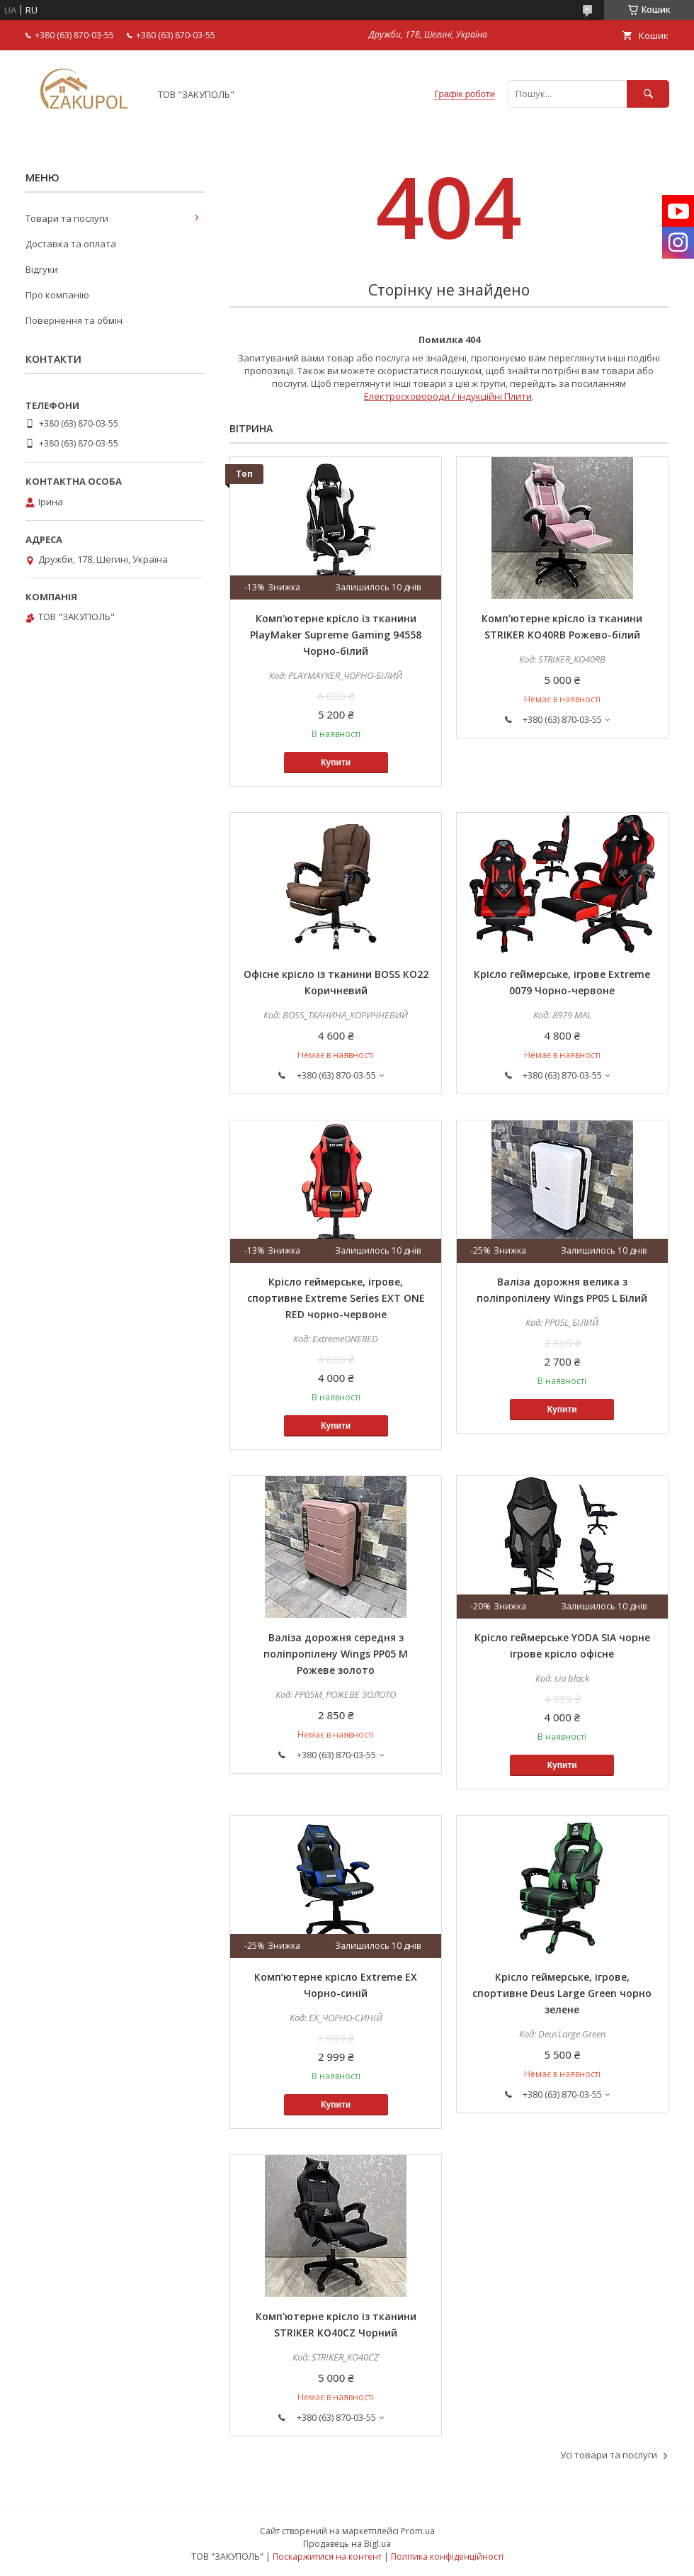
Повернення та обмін (74, 320)
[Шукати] (648, 94)
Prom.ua (418, 2531)
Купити (336, 762)
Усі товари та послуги (608, 2454)
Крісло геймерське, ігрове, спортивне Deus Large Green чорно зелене (562, 1993)
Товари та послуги (66, 218)
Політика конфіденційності (447, 2556)
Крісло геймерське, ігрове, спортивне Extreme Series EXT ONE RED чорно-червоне (336, 1298)
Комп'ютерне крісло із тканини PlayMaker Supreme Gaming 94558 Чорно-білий (335, 635)
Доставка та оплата (70, 243)
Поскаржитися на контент (327, 2556)
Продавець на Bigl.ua (347, 2544)
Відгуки (41, 269)
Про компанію (57, 294)
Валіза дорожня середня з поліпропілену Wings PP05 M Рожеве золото (335, 1654)
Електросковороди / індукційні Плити (448, 396)
